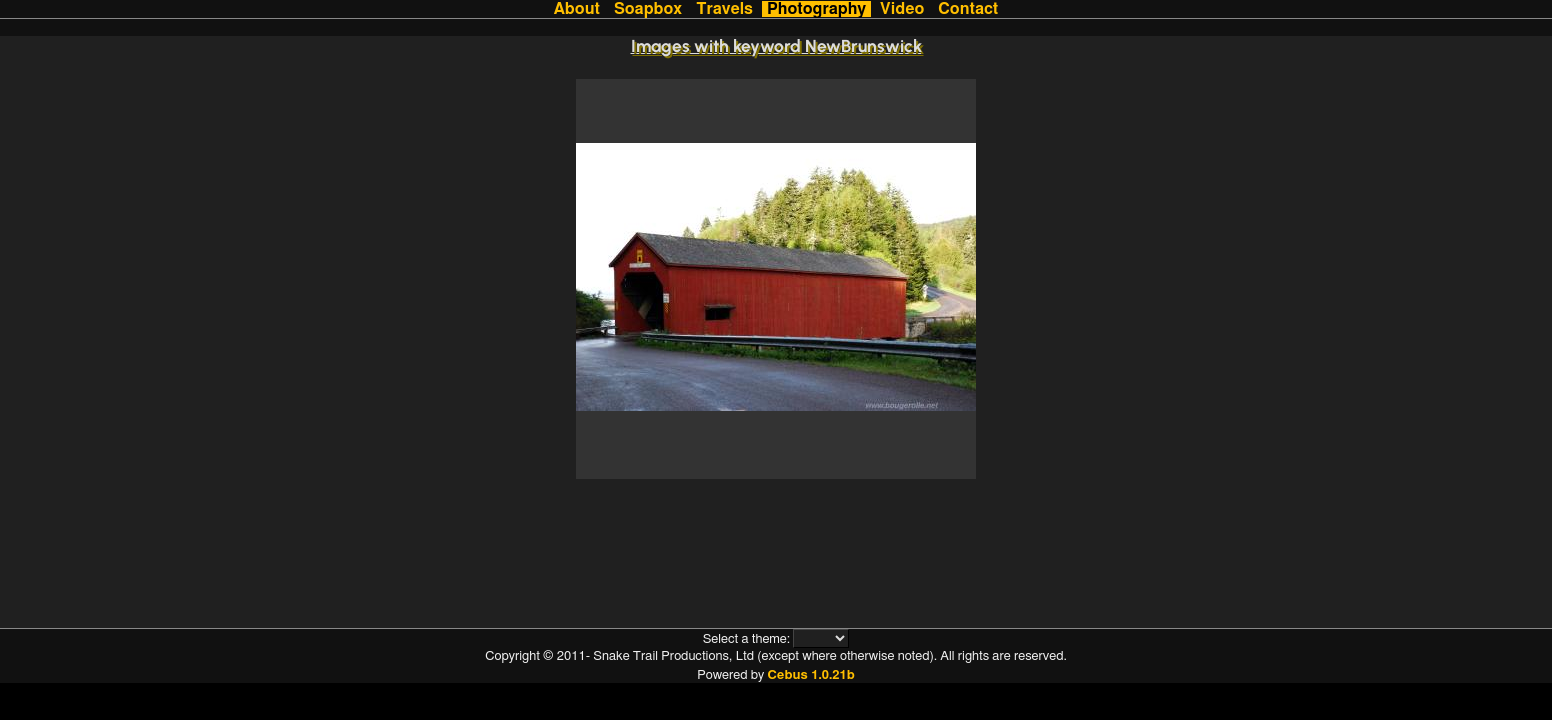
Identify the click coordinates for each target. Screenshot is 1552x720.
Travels (724, 9)
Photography (816, 9)
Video (902, 9)
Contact (968, 9)
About (577, 9)
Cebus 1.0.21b (810, 675)
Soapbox (648, 9)
